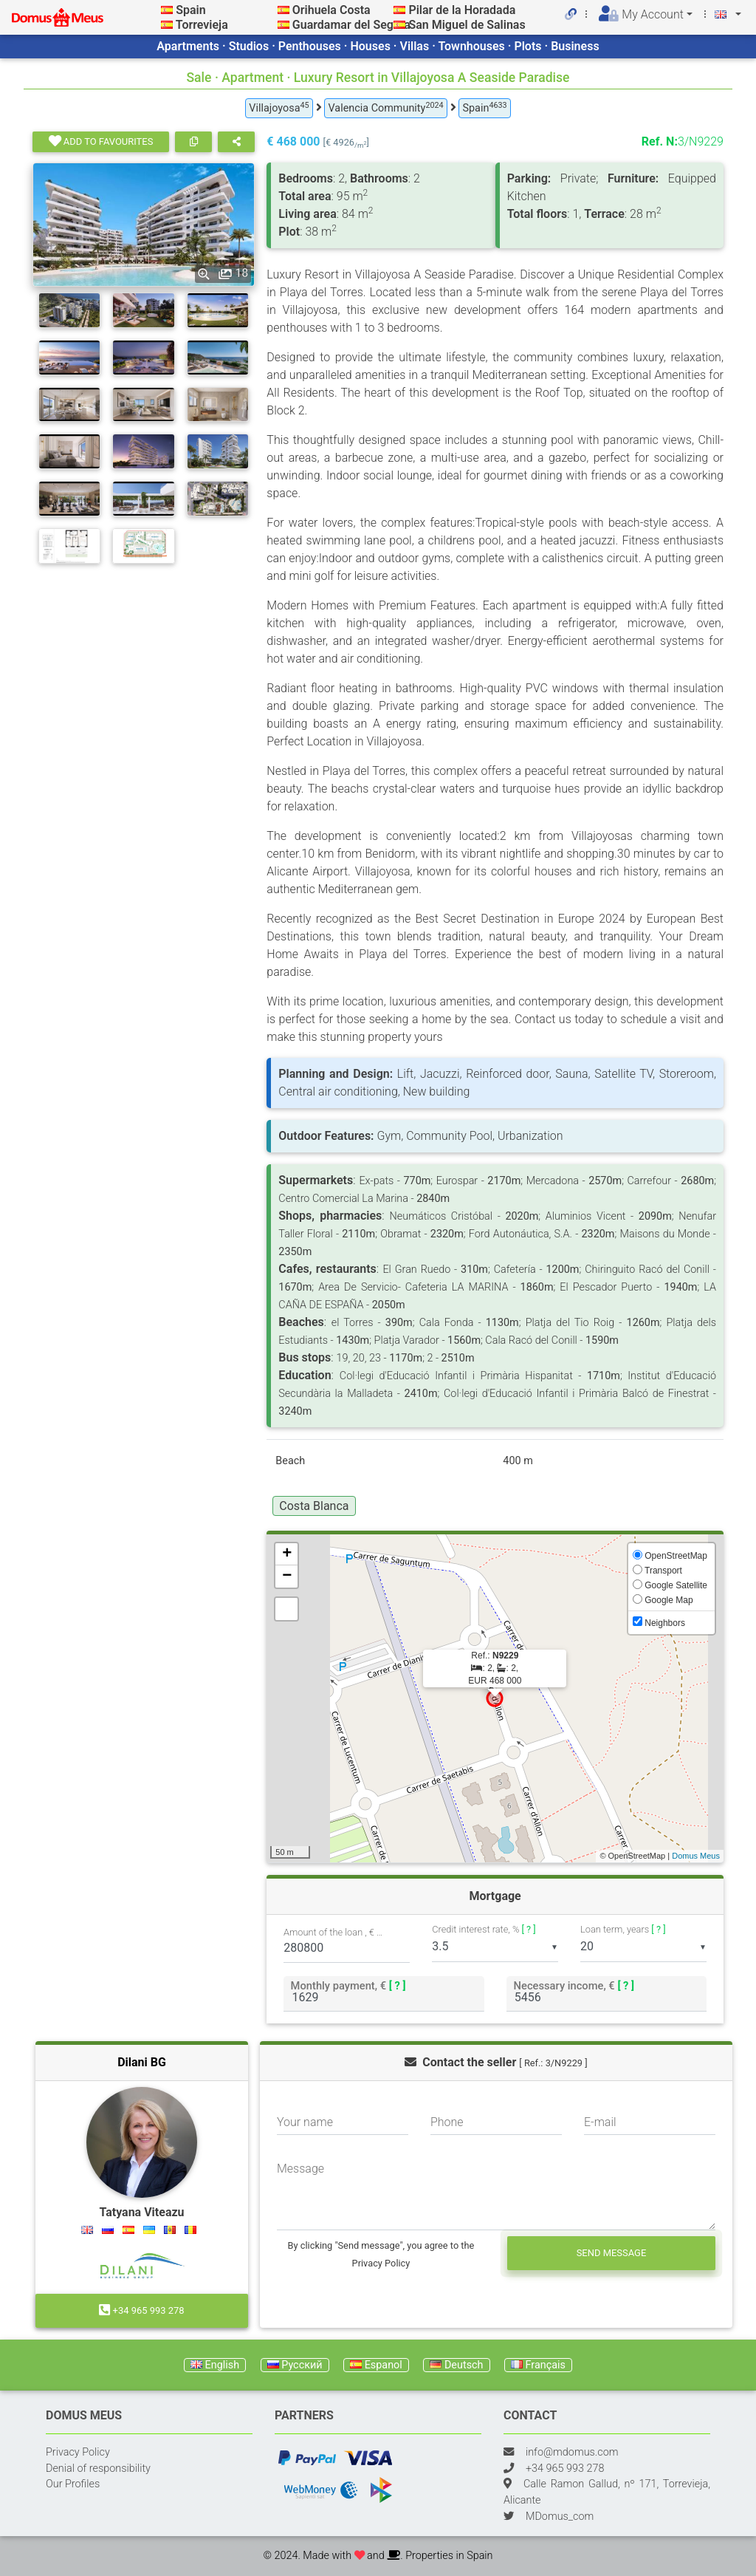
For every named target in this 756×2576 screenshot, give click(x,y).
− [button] (287, 1576)
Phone (447, 2122)
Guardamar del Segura (351, 25)
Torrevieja (202, 25)
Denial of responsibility (98, 2468)
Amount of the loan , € (334, 1932)
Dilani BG (141, 2062)
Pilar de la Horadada (461, 10)
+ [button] (287, 1554)
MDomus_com (560, 2516)
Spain (190, 10)
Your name (305, 2122)
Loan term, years (622, 1929)
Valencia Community (385, 107)
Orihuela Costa (331, 10)
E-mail (600, 2122)
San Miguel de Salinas (466, 25)
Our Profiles (73, 2484)
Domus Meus (696, 1855)
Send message (612, 2252)
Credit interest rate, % (484, 1929)
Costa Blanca (313, 1506)
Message (300, 2169)
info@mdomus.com (572, 2452)
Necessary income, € (573, 1985)
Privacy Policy (78, 2452)
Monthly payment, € (348, 1985)
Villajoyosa (279, 107)
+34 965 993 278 (141, 2310)
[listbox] (495, 1947)
